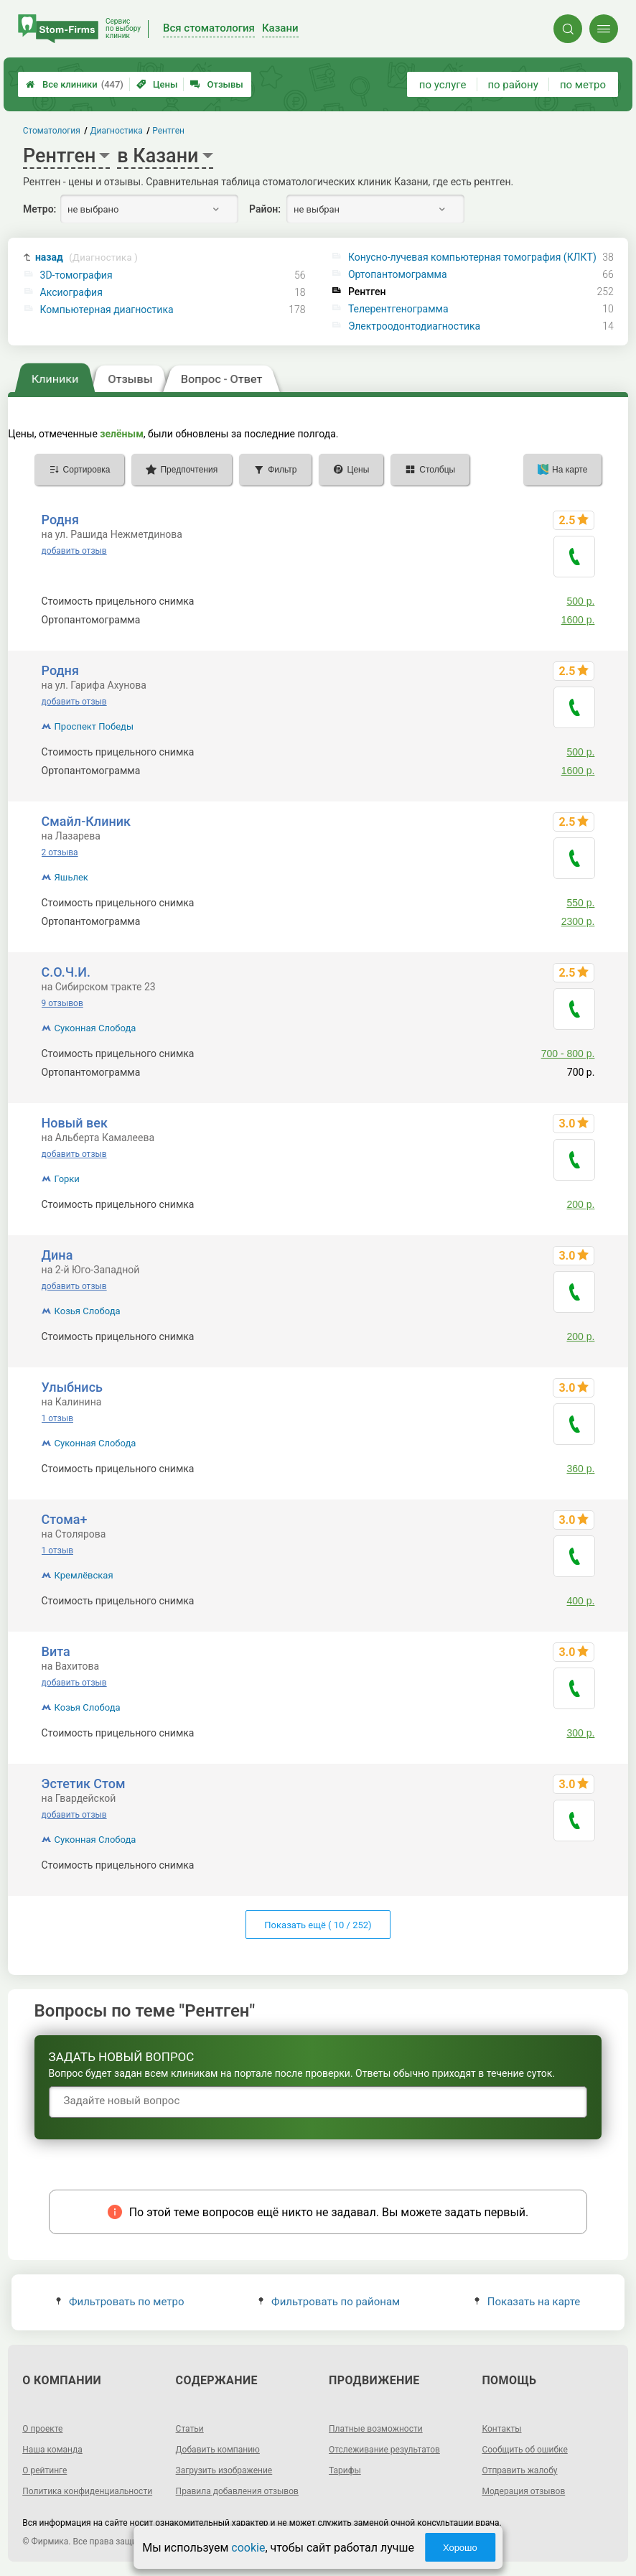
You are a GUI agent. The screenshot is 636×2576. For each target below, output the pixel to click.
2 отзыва (60, 852)
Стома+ (65, 1519)
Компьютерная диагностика (107, 309)
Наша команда (52, 2450)
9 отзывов (62, 1003)
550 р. (580, 902)
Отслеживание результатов (384, 2450)
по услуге (443, 84)
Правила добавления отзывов (237, 2491)
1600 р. (578, 620)
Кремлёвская (84, 1575)
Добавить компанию (218, 2450)
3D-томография (76, 275)
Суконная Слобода (95, 1028)
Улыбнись (72, 1387)
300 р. (580, 1733)
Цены (157, 84)
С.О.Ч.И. (66, 972)
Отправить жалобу (519, 2470)
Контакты (501, 2429)
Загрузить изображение (224, 2470)
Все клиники (74, 84)
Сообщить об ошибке (524, 2450)
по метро (583, 84)
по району (512, 84)
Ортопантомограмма (397, 274)
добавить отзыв (74, 551)
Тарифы (345, 2470)
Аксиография (71, 292)
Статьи (190, 2429)
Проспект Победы (94, 726)
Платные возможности (376, 2429)
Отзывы (216, 84)
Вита (56, 1651)
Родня (60, 519)
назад (86, 257)
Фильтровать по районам (329, 2301)
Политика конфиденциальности (87, 2491)
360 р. (580, 1468)
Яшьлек (71, 877)
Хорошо (460, 2547)
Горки (67, 1178)
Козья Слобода (88, 1311)
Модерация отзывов (523, 2491)
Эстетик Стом (84, 1783)
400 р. (580, 1600)
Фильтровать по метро (120, 2301)
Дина (57, 1255)
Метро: (39, 209)
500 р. (580, 601)
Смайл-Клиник (86, 821)
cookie (248, 2547)
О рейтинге (44, 2470)
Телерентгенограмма (398, 309)
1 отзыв (57, 1418)
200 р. (580, 1204)
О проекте (42, 2429)
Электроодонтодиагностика (414, 326)
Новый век (75, 1122)
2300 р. (578, 921)
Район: (265, 209)
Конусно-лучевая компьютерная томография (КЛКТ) (472, 257)
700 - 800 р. (568, 1053)
